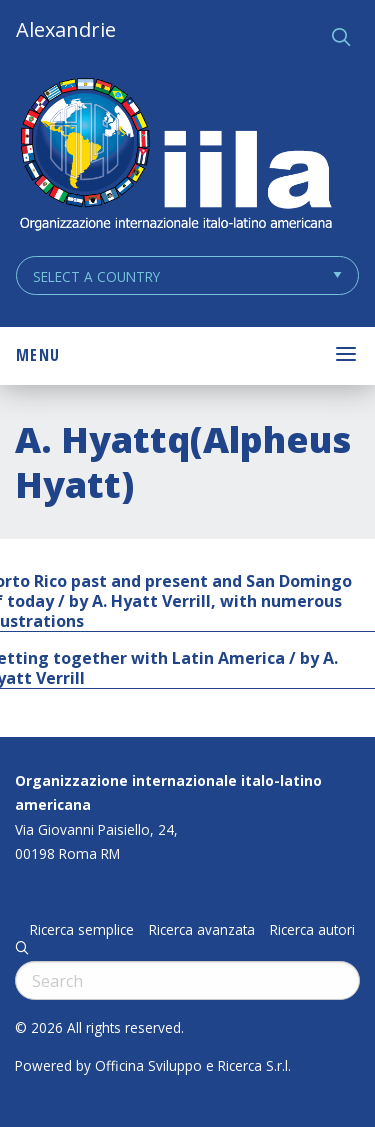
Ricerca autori (312, 930)
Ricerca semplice (82, 930)
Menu (38, 355)
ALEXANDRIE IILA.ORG (175, 156)
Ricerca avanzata (202, 930)
